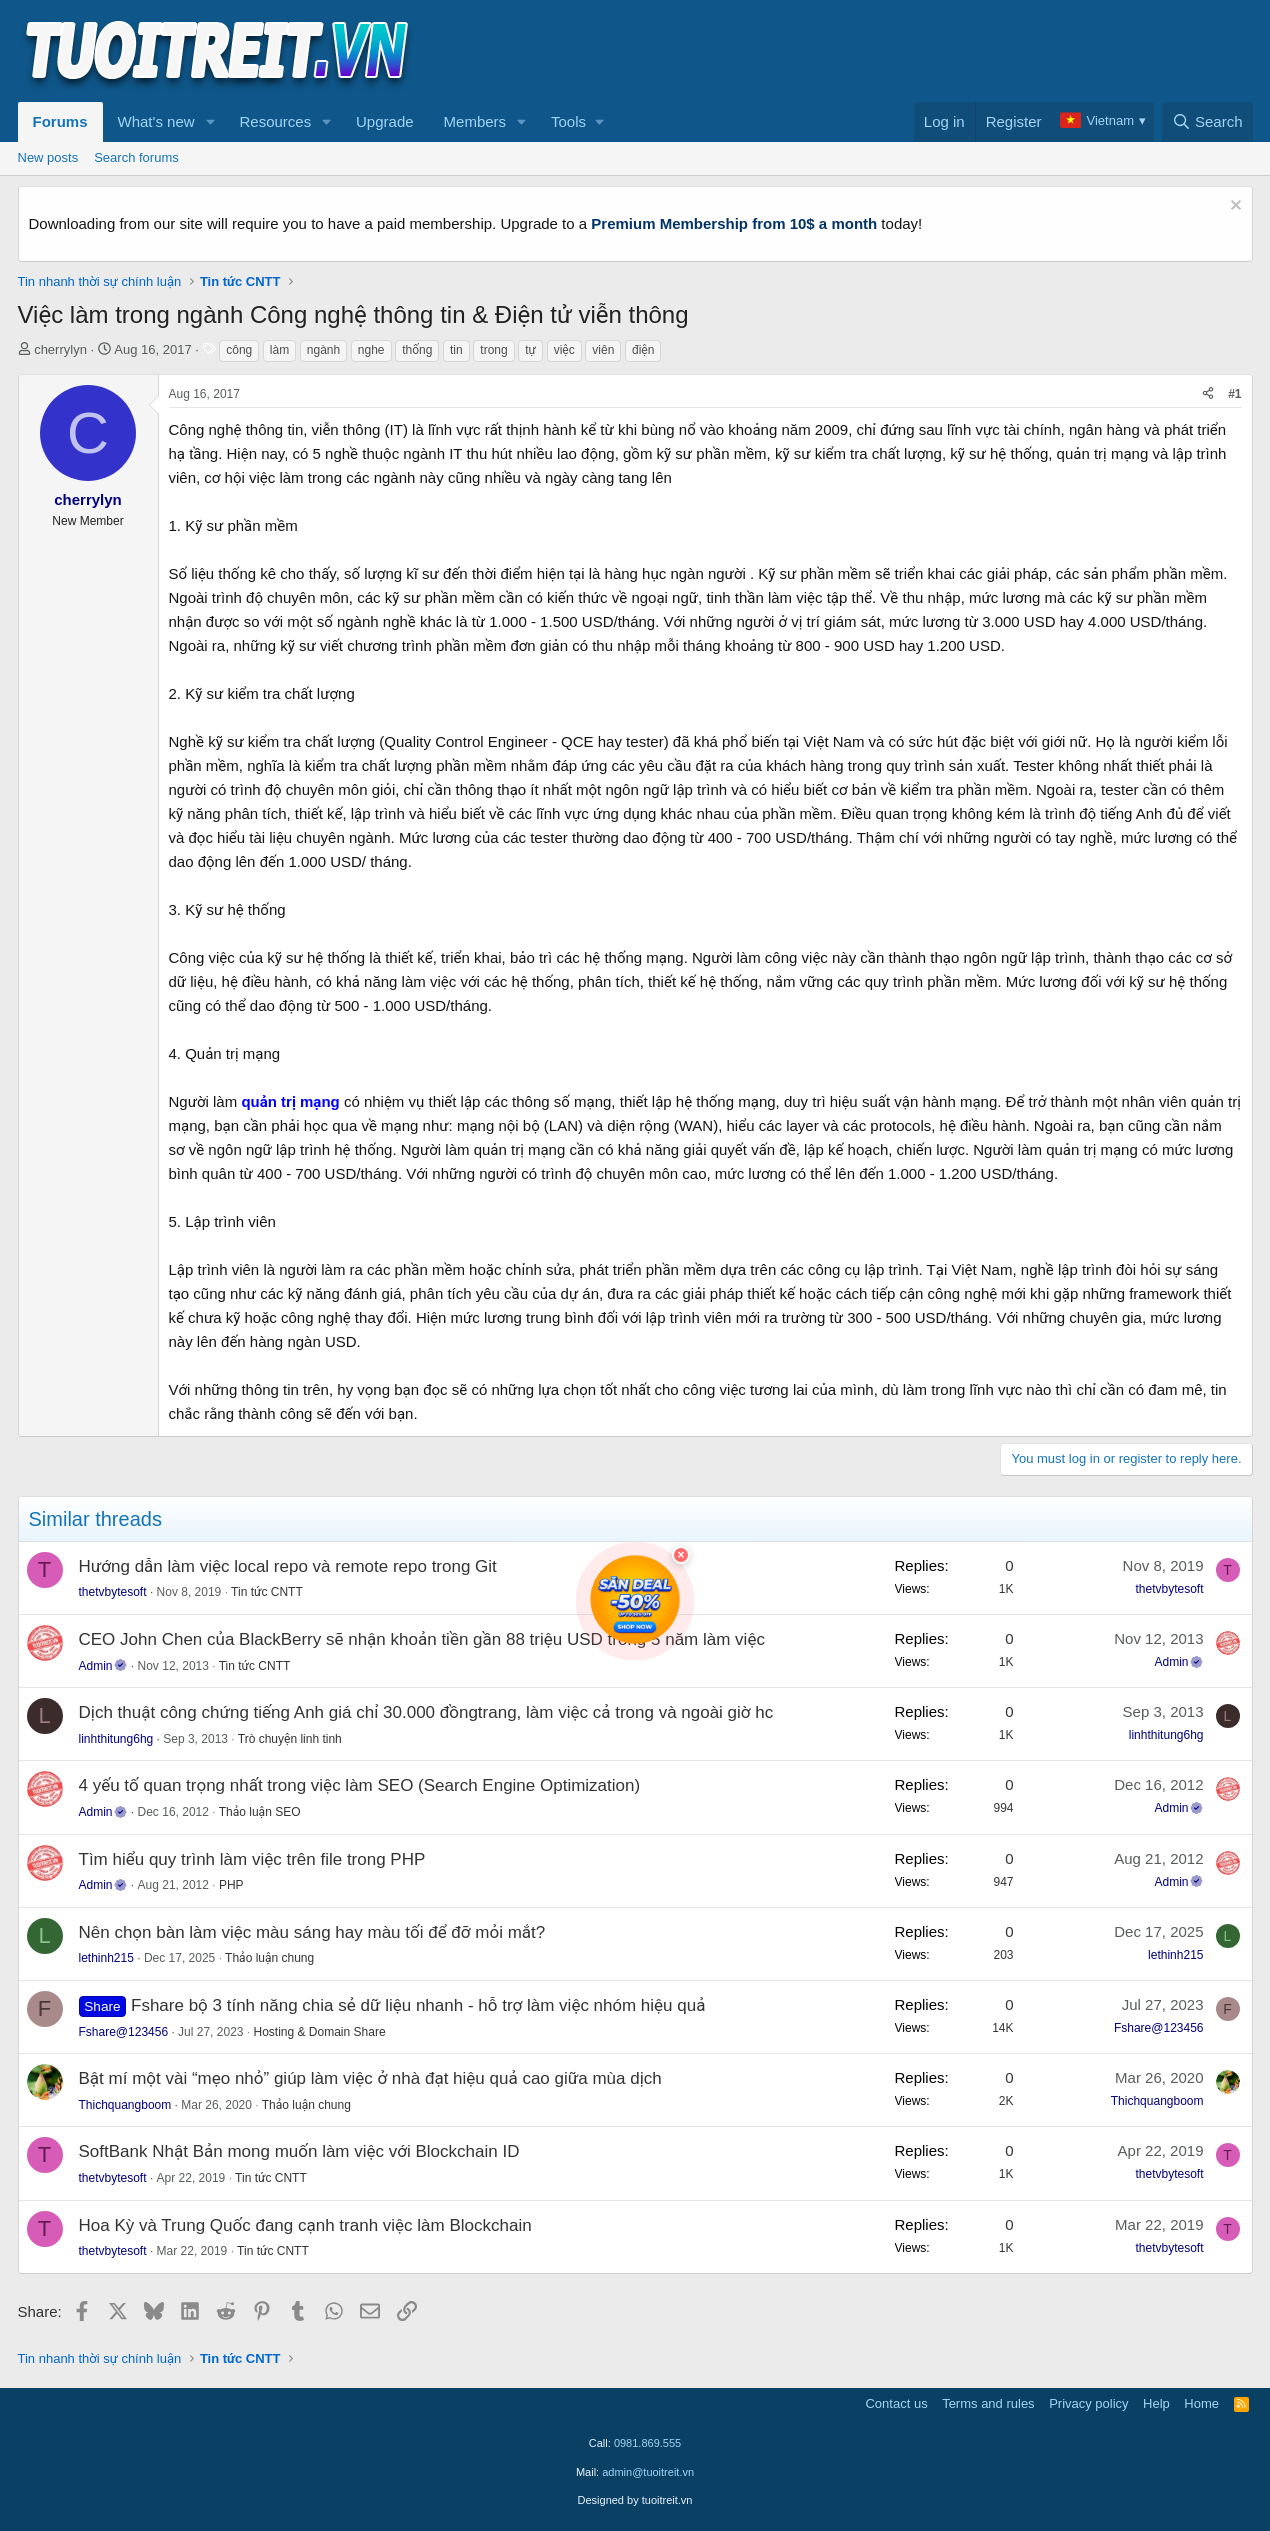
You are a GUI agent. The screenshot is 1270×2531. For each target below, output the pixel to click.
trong (493, 350)
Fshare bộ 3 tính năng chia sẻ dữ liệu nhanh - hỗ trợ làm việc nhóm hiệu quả (418, 2005)
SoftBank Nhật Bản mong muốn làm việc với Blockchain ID (299, 2151)
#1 (1234, 394)
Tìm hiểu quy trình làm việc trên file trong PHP (252, 1859)
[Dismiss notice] (1233, 207)
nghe (371, 350)
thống (417, 350)
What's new (156, 121)
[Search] (1207, 122)
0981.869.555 (647, 2443)
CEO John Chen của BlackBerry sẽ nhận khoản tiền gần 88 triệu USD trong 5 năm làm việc (422, 1639)
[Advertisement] (889, 51)
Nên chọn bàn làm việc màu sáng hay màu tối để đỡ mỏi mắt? (312, 1932)
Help (1156, 2403)
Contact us (896, 2403)
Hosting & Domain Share (320, 2032)
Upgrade (385, 121)
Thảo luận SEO (260, 1812)
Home (1201, 2403)
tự (530, 350)
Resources (275, 121)
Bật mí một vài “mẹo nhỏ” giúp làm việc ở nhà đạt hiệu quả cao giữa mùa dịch (370, 2078)
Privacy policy (1088, 2403)
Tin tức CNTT (267, 1592)
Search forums (136, 157)
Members (475, 121)
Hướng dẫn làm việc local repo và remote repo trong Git (288, 1566)
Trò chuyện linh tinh (290, 1739)
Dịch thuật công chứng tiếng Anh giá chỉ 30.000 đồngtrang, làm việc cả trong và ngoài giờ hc (426, 1712)
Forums (60, 121)
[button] (210, 122)
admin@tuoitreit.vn (648, 2472)
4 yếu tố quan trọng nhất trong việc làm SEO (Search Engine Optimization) (360, 1785)
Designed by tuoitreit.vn (635, 2500)
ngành (323, 350)
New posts (48, 157)
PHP (231, 1885)
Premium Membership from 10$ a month (734, 223)
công (239, 350)
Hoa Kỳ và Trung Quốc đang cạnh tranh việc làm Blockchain (305, 2225)
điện (643, 350)
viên (603, 350)
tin (456, 350)
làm (279, 350)
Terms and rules (988, 2403)
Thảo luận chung (269, 1958)
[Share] (1208, 394)
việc (564, 350)
